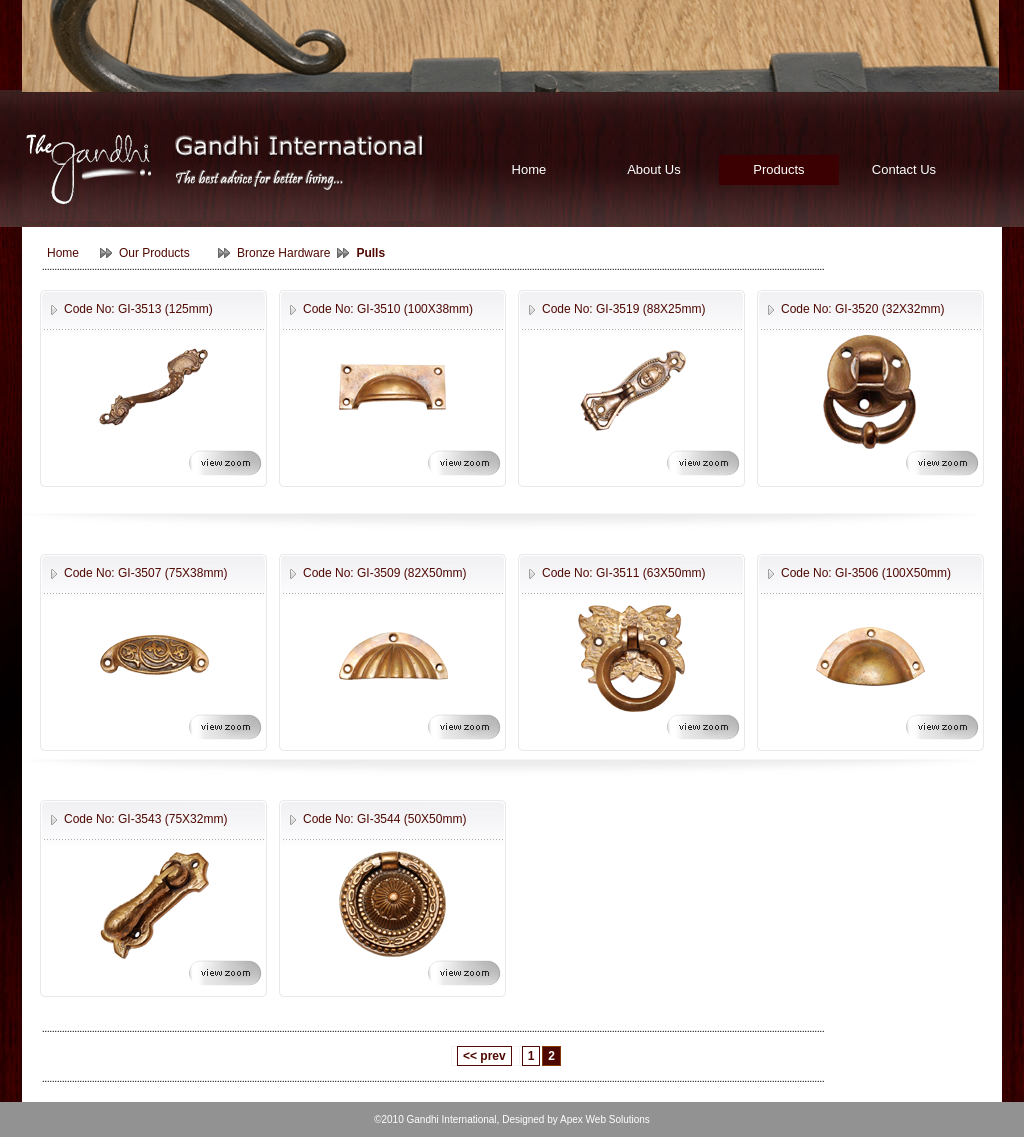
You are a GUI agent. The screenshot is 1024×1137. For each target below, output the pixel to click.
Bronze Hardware (283, 253)
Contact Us (904, 169)
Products (778, 169)
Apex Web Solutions (605, 1119)
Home (529, 169)
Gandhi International (452, 1119)
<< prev (484, 1056)
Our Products (154, 253)
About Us (653, 169)
